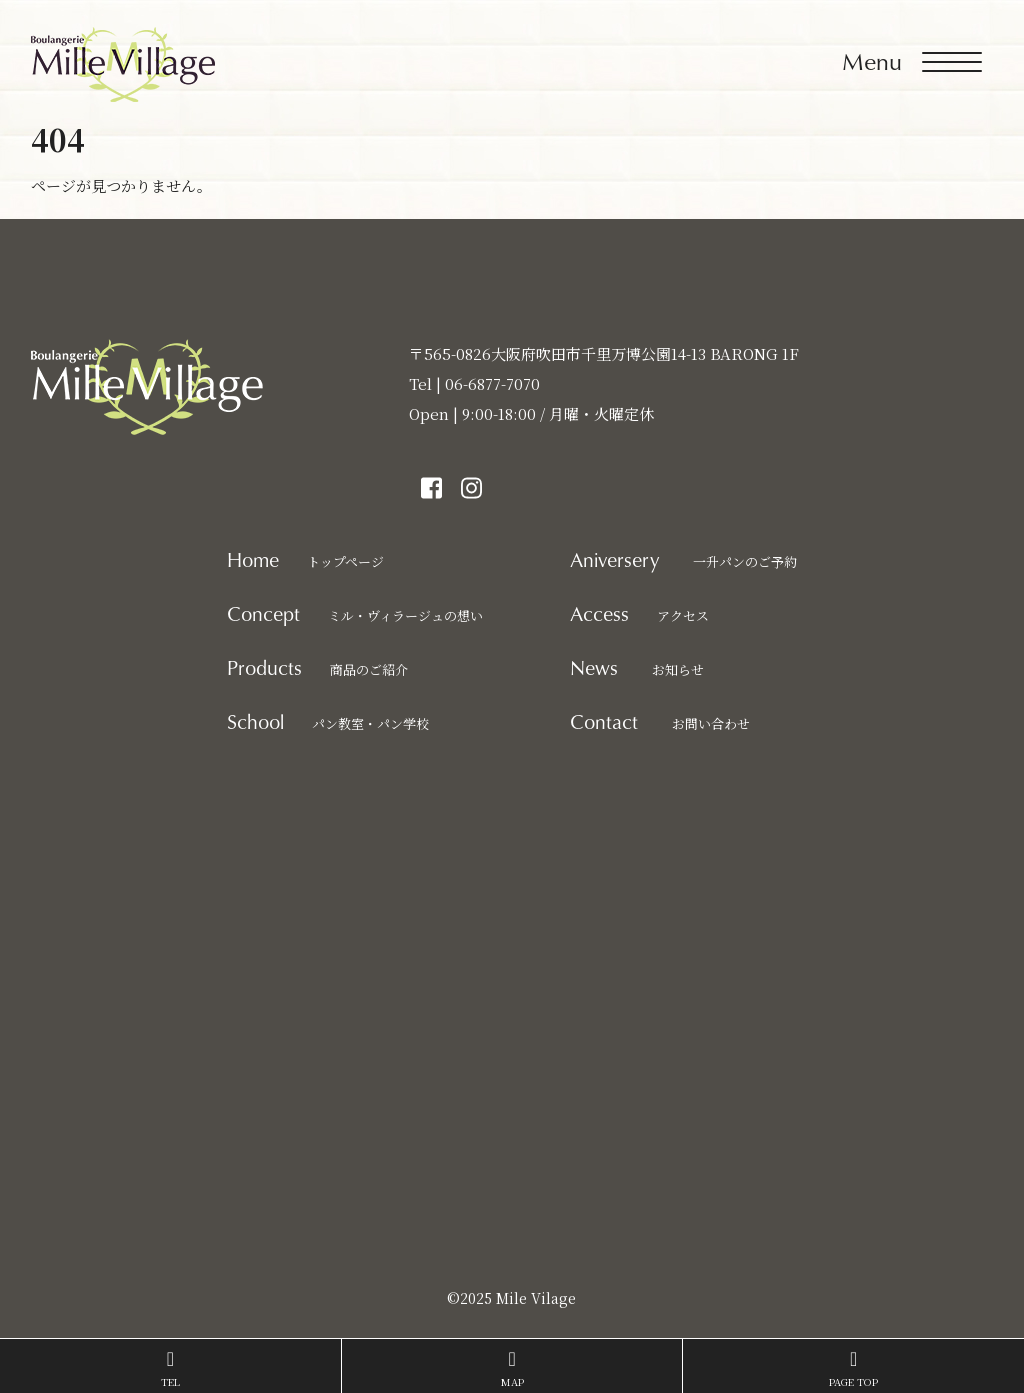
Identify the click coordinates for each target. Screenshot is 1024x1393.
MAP (512, 1369)
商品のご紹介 (317, 669)
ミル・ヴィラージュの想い (355, 615)
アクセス (639, 615)
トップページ (305, 561)
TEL (170, 1369)
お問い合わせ (660, 723)
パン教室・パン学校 (328, 723)
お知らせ (637, 669)
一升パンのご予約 (683, 561)
